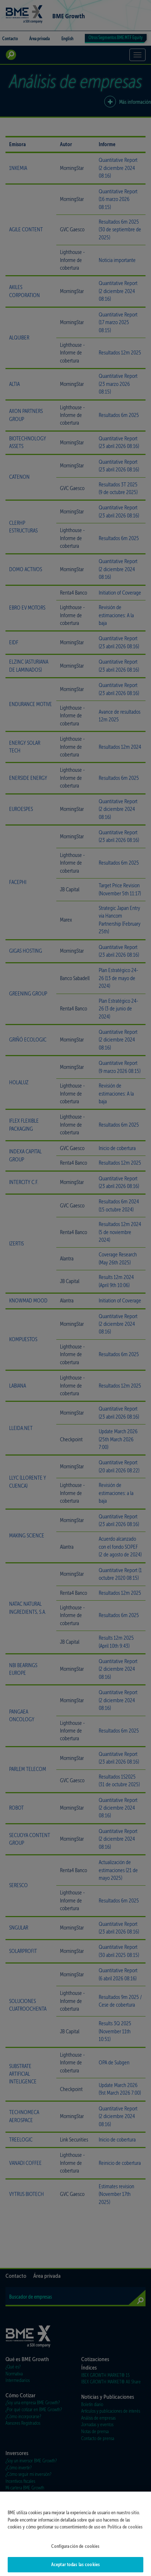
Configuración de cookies (75, 2551)
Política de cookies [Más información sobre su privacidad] (125, 2532)
